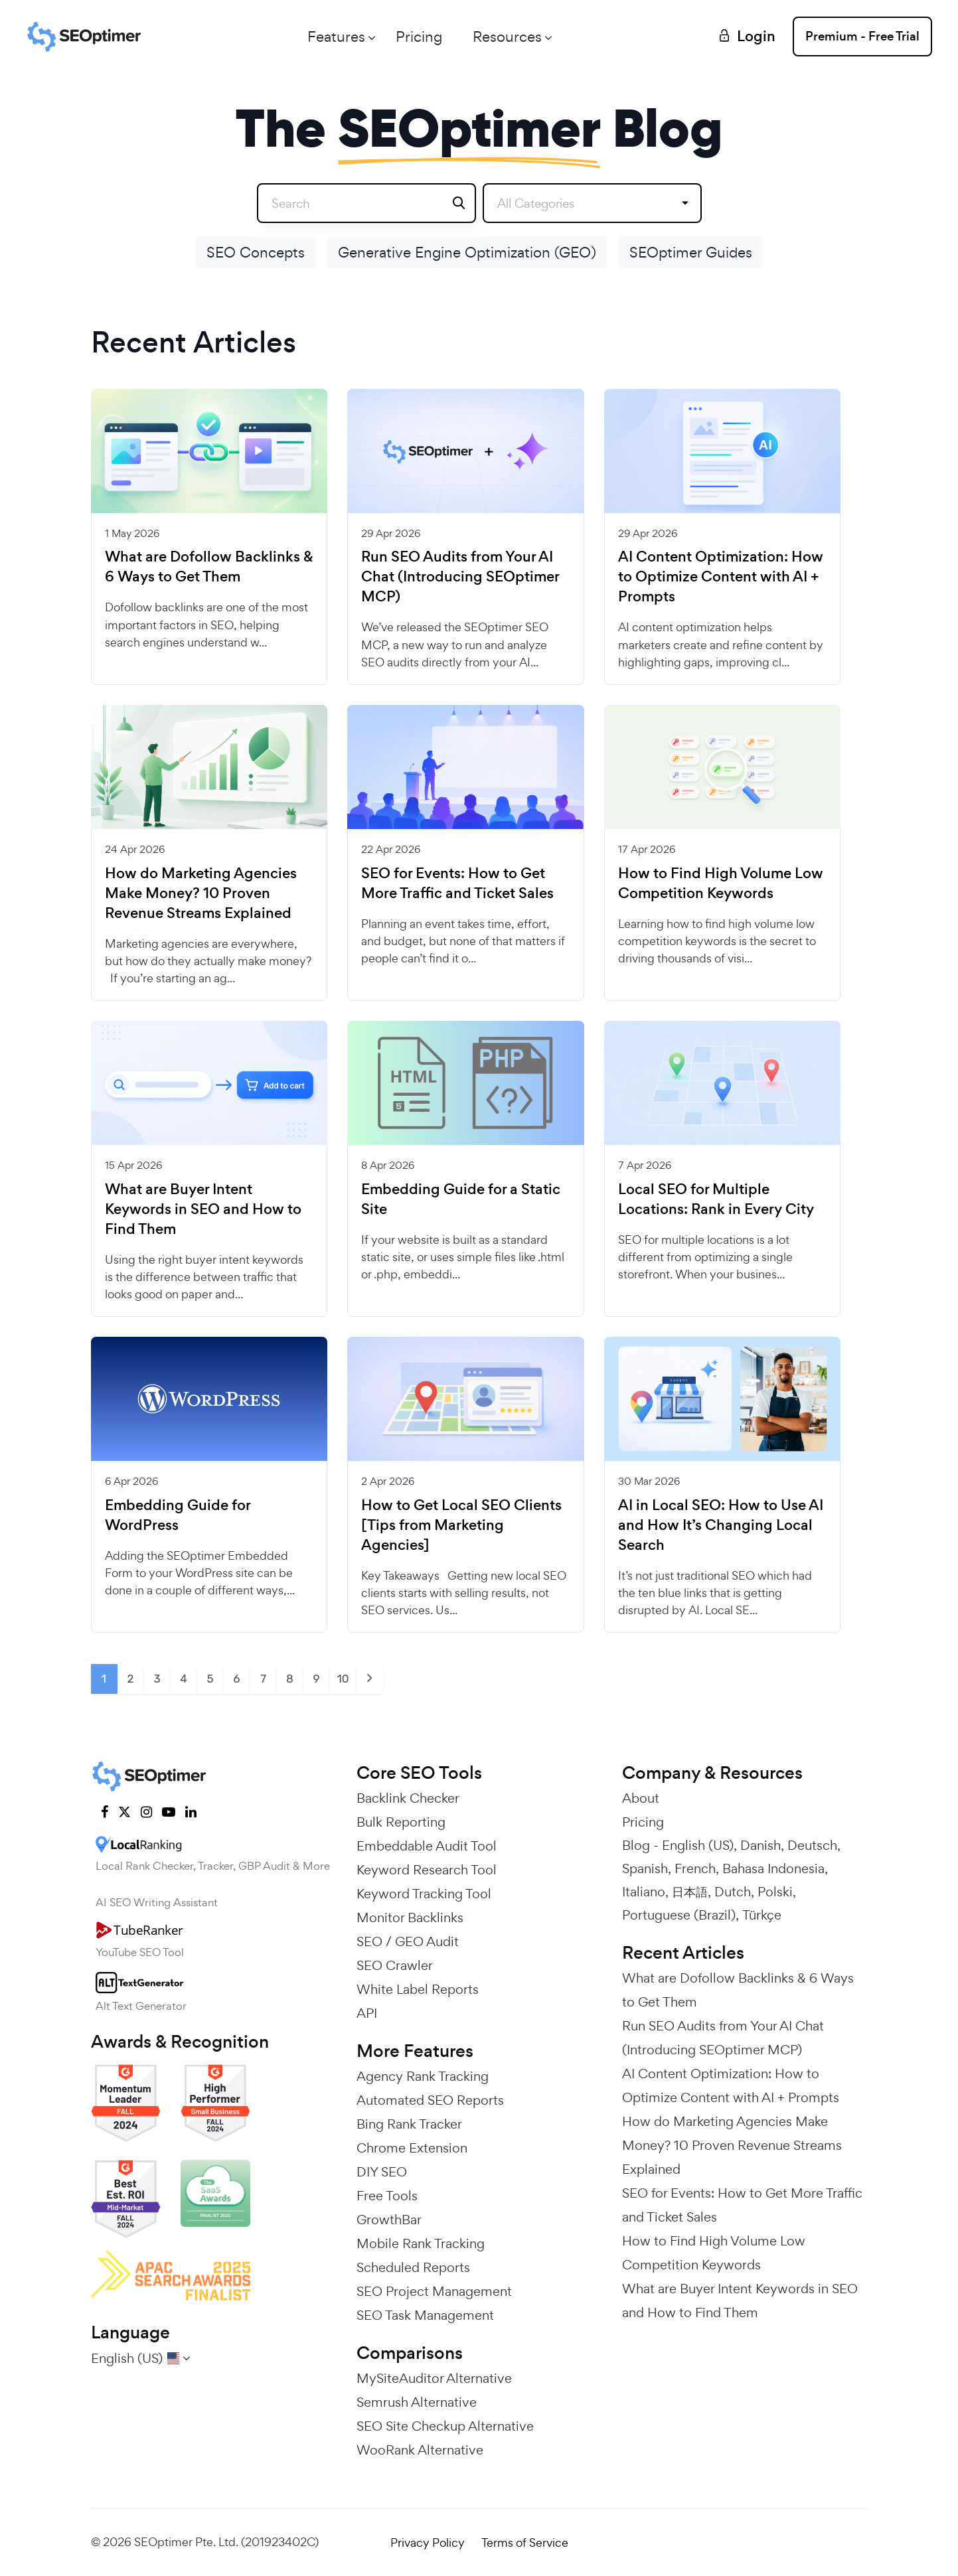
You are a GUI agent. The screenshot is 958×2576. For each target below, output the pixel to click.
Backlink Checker (408, 1798)
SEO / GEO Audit (408, 1941)
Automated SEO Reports (430, 2100)
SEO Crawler (395, 1965)
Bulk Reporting (401, 1822)
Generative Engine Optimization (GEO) (467, 252)
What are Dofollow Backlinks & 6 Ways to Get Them (209, 567)
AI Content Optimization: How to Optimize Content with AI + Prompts (720, 577)
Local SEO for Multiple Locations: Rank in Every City (716, 1199)
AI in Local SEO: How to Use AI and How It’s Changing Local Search (720, 1525)
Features (336, 36)
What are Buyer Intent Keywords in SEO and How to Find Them (203, 1209)
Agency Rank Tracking (423, 2076)
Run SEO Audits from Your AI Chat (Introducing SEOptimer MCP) (460, 577)
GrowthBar (389, 2219)
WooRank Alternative (420, 2450)
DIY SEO (382, 2171)
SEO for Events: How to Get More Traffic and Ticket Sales (457, 883)
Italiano (643, 1891)
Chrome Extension (412, 2148)
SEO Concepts (255, 252)
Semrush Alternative (417, 2402)
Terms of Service (524, 2542)
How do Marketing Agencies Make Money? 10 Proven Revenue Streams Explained (201, 893)
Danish (760, 1845)
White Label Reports (418, 1989)
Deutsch (812, 1845)
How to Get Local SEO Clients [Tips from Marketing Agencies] (461, 1525)
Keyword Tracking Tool (424, 1893)
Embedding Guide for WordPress (177, 1515)
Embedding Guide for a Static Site (460, 1199)
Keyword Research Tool (427, 1869)
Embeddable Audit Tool (427, 1846)
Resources (507, 36)
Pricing (419, 36)
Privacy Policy (427, 2542)
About (640, 1798)
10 (343, 1678)
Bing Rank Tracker (409, 2124)
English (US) (698, 1845)
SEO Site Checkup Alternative (445, 2426)
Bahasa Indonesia (773, 1868)
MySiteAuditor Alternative (434, 2378)
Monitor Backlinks (410, 1917)
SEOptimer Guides (690, 252)
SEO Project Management (434, 2291)
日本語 (690, 1891)
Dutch (732, 1891)
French (695, 1868)
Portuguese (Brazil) (679, 1915)
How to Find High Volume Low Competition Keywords (720, 883)
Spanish (645, 1868)
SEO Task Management (425, 2315)
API (367, 2013)
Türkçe (761, 1915)
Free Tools (387, 2195)
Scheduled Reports (413, 2267)
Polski (775, 1891)
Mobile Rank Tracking (421, 2243)
